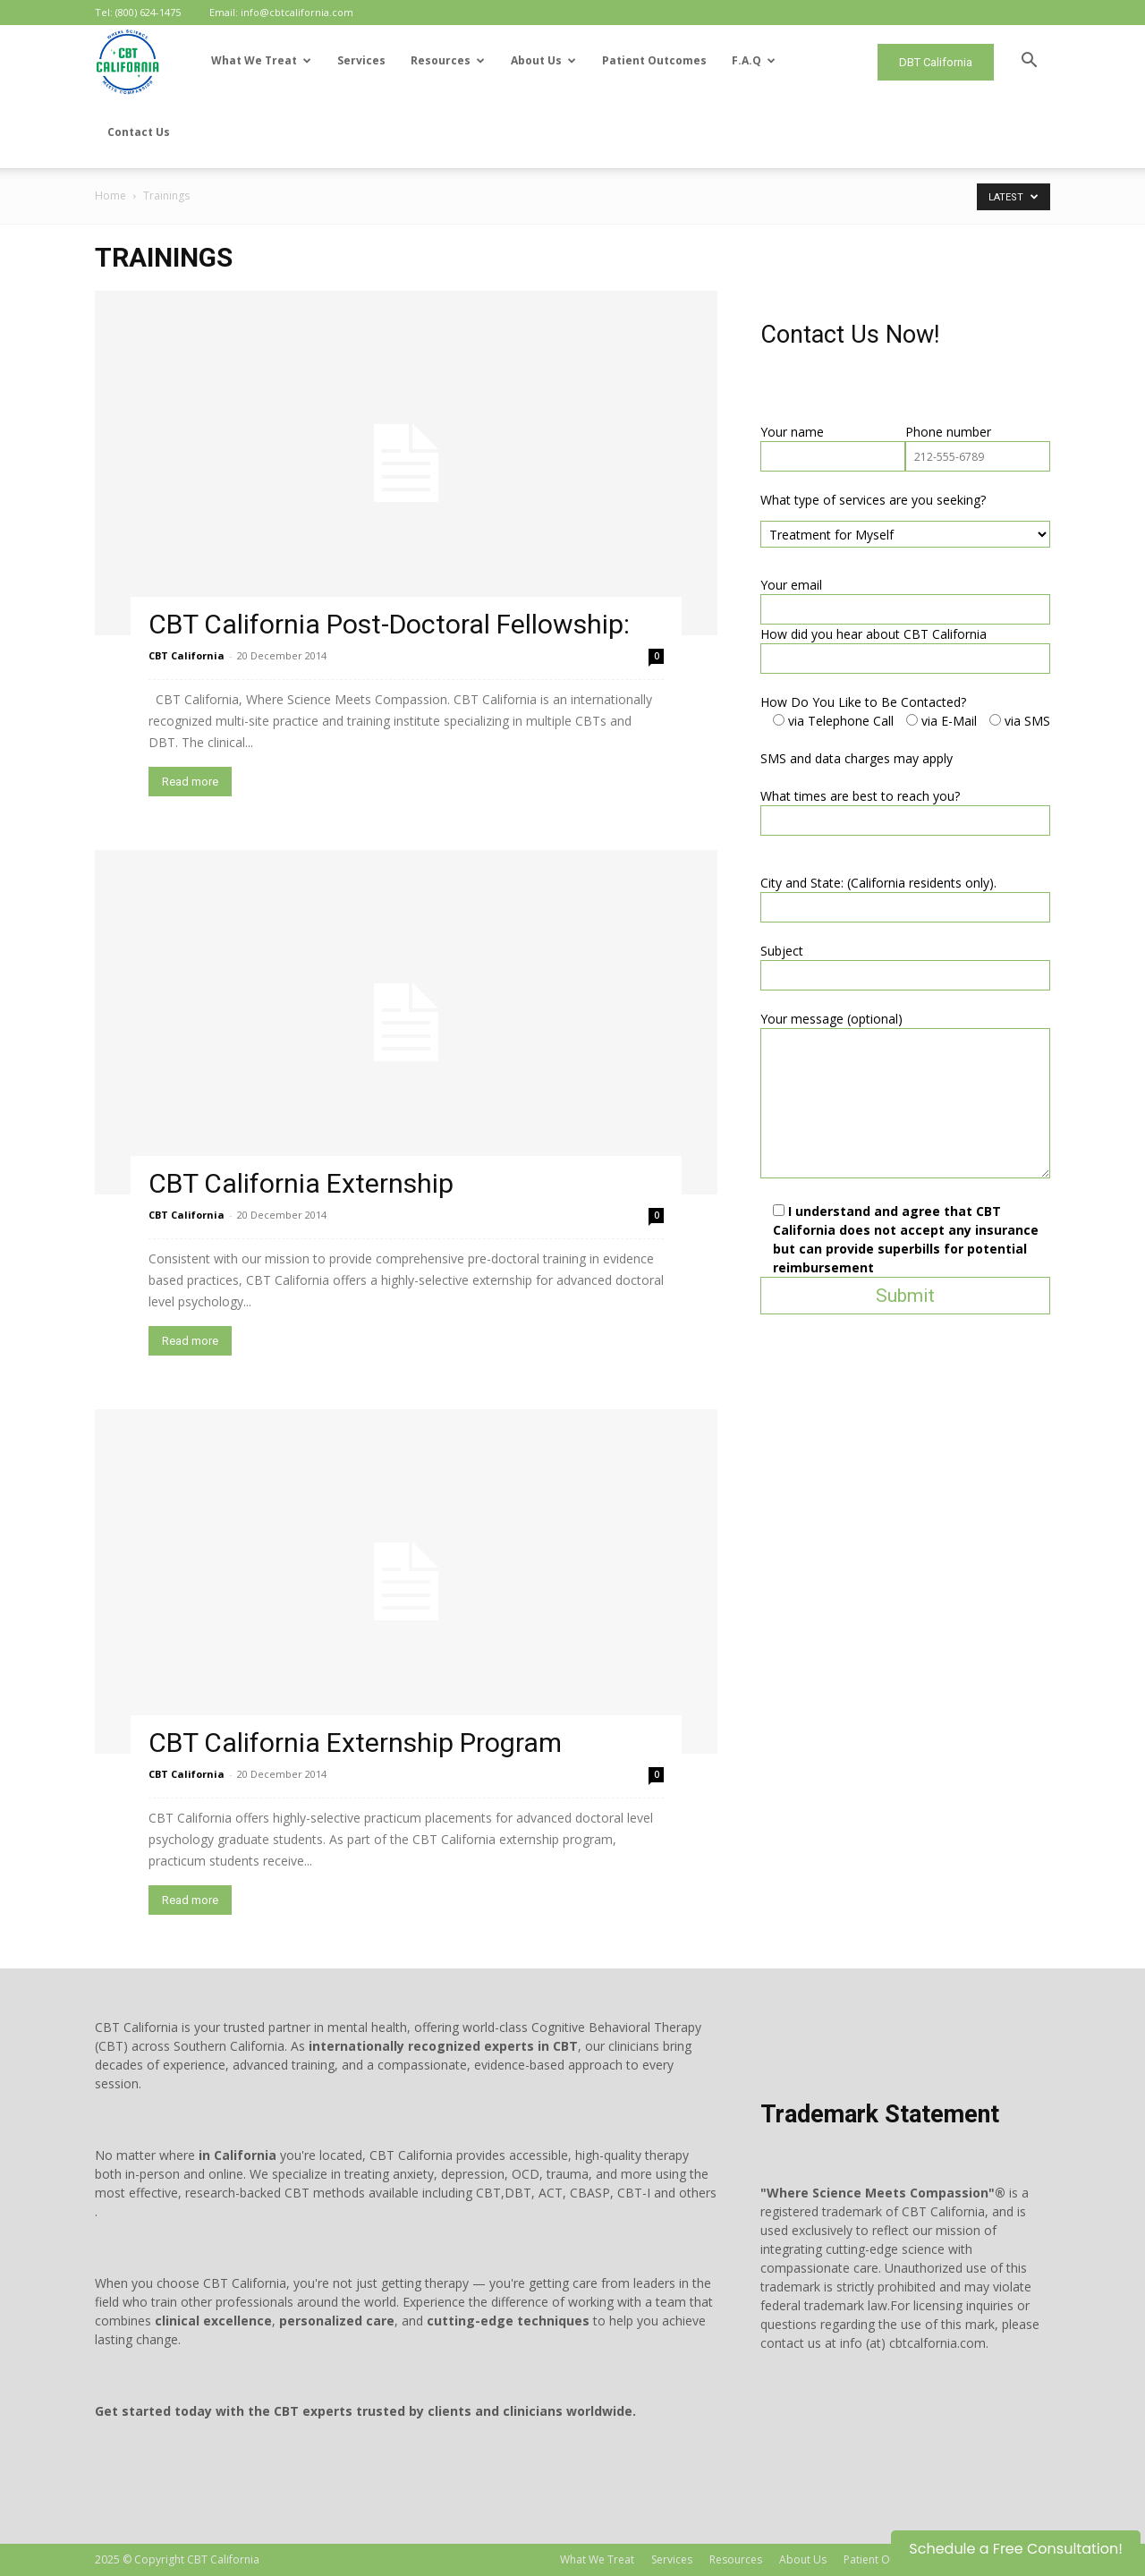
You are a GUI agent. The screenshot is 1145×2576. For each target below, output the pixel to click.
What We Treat (261, 60)
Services (361, 60)
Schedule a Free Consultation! (1016, 2548)
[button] (1028, 62)
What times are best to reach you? (860, 795)
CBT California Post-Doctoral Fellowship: (389, 624)
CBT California (186, 655)
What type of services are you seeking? (873, 499)
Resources (448, 60)
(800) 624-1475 (148, 12)
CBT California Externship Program (355, 1742)
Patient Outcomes (654, 60)
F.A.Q (754, 60)
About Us (543, 60)
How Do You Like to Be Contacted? (863, 701)
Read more (190, 781)
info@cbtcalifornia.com (297, 12)
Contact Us (138, 132)
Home (110, 195)
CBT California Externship (301, 1183)
